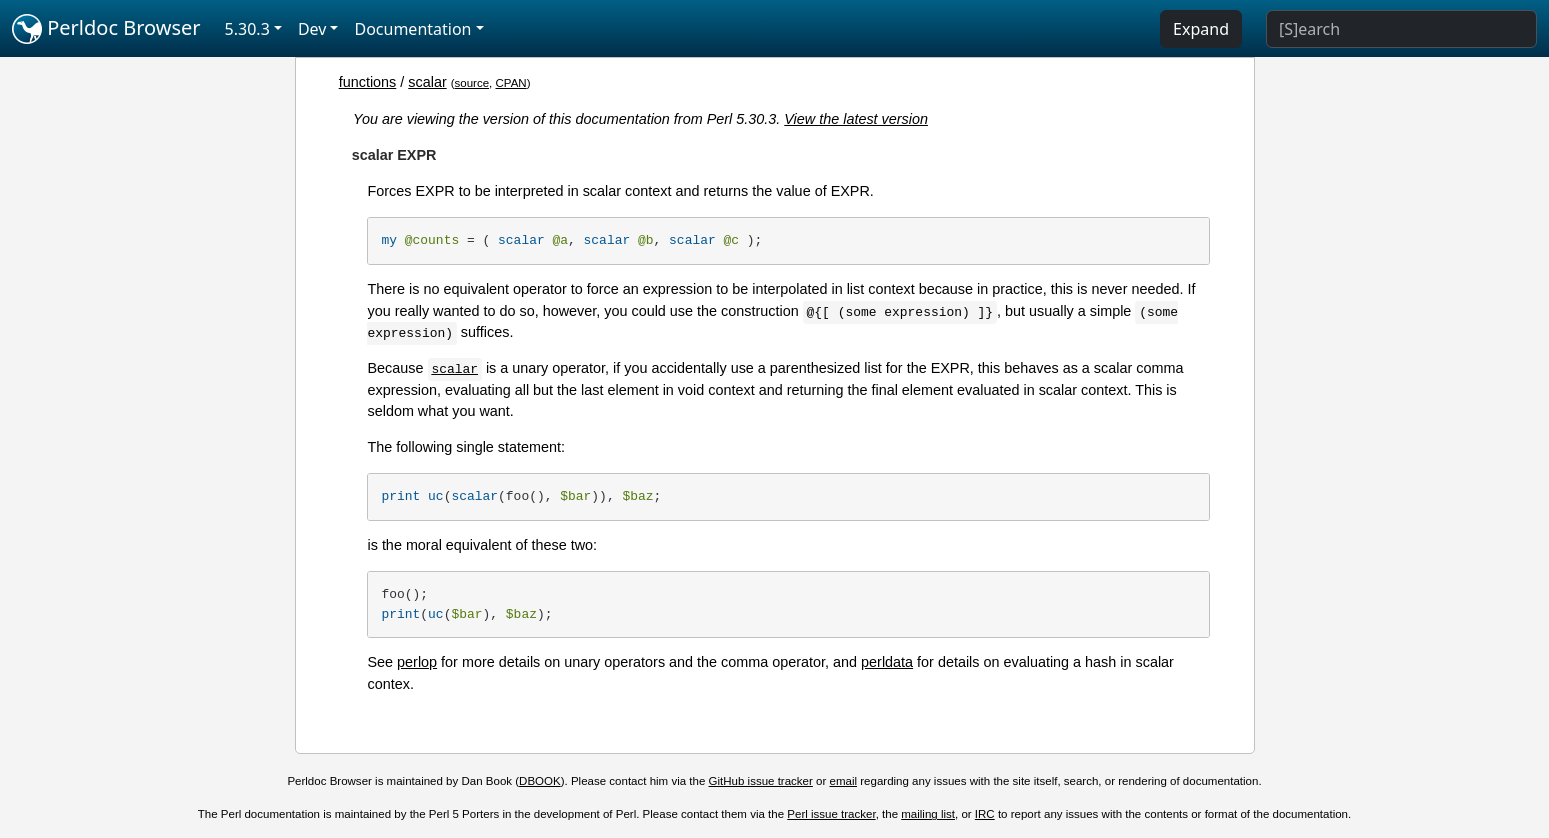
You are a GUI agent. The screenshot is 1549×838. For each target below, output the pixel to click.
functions (368, 82)
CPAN (511, 83)
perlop (417, 662)
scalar (427, 82)
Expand (1201, 29)
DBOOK (540, 781)
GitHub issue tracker (761, 781)
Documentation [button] (412, 29)
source (472, 83)
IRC (985, 814)
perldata (887, 662)
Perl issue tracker (831, 814)
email (844, 781)
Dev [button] (312, 29)
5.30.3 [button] (247, 29)
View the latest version (856, 119)
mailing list (928, 814)
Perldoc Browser (106, 29)
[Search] (1401, 29)
